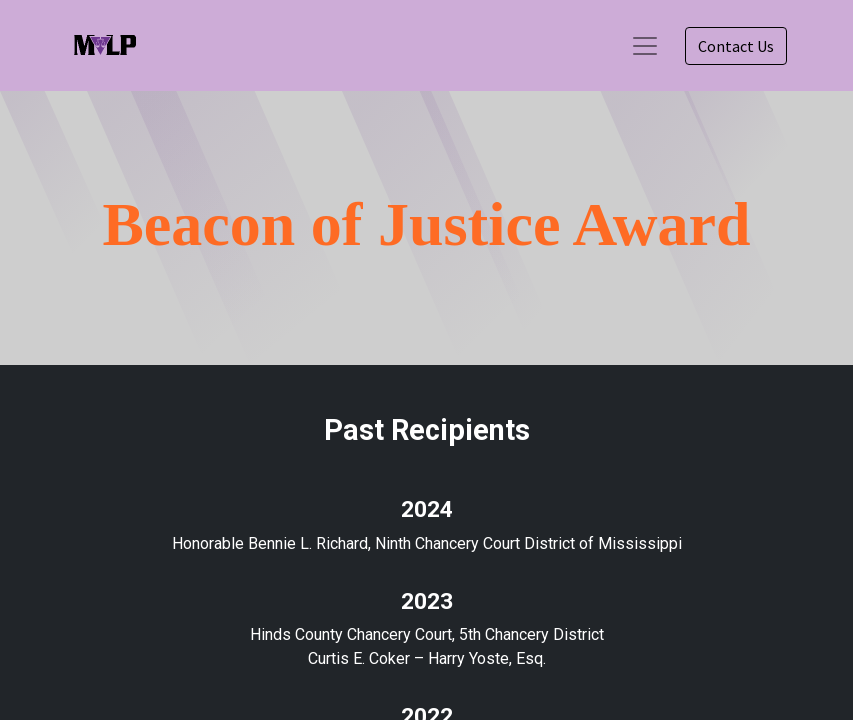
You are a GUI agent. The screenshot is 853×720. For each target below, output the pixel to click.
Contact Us (736, 46)
